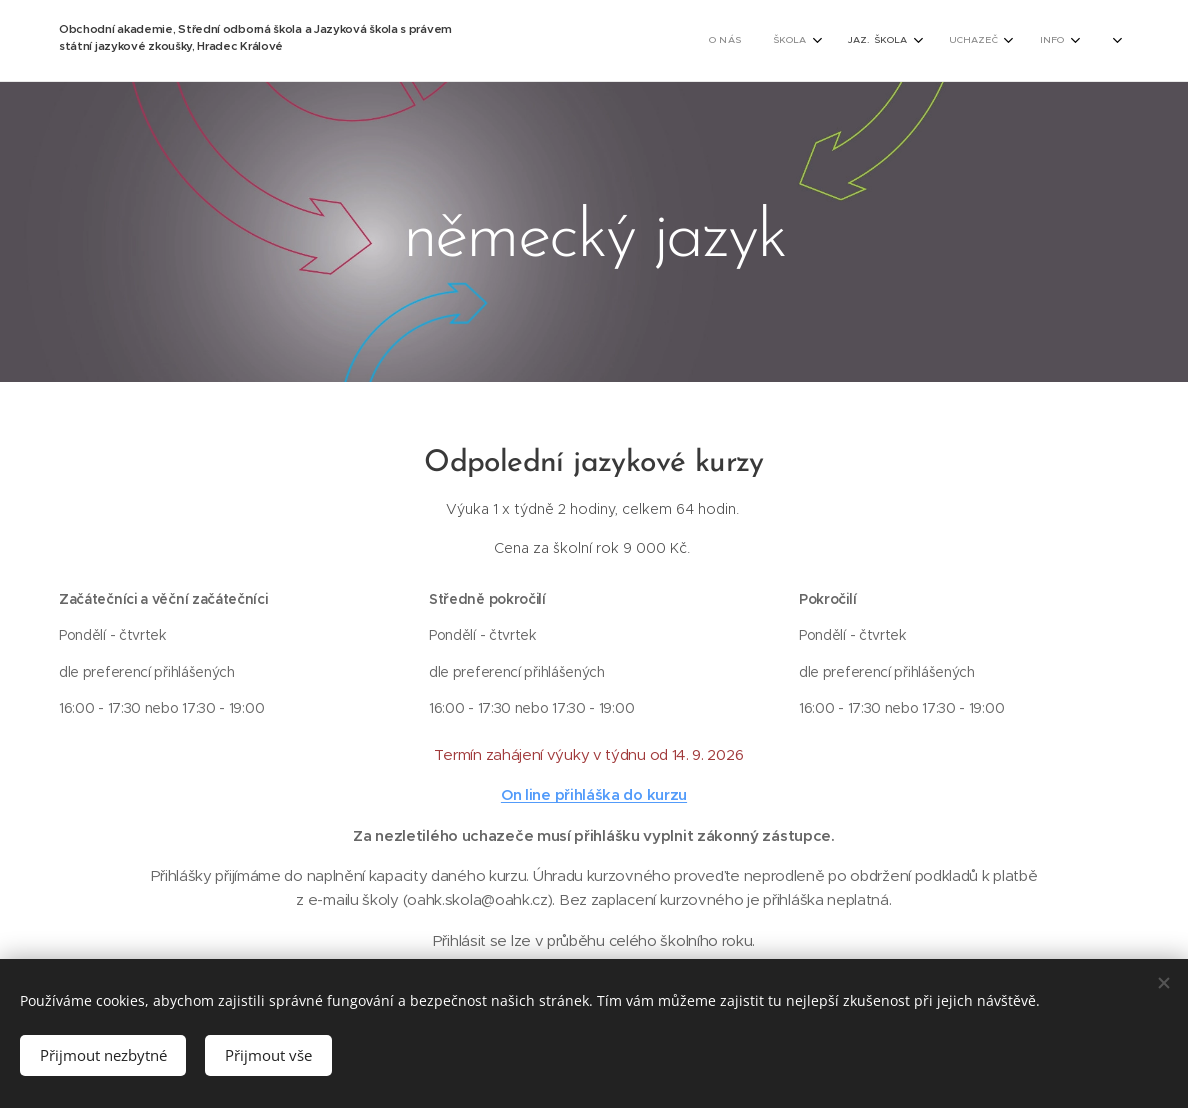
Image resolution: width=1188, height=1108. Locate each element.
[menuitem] (680, 41)
